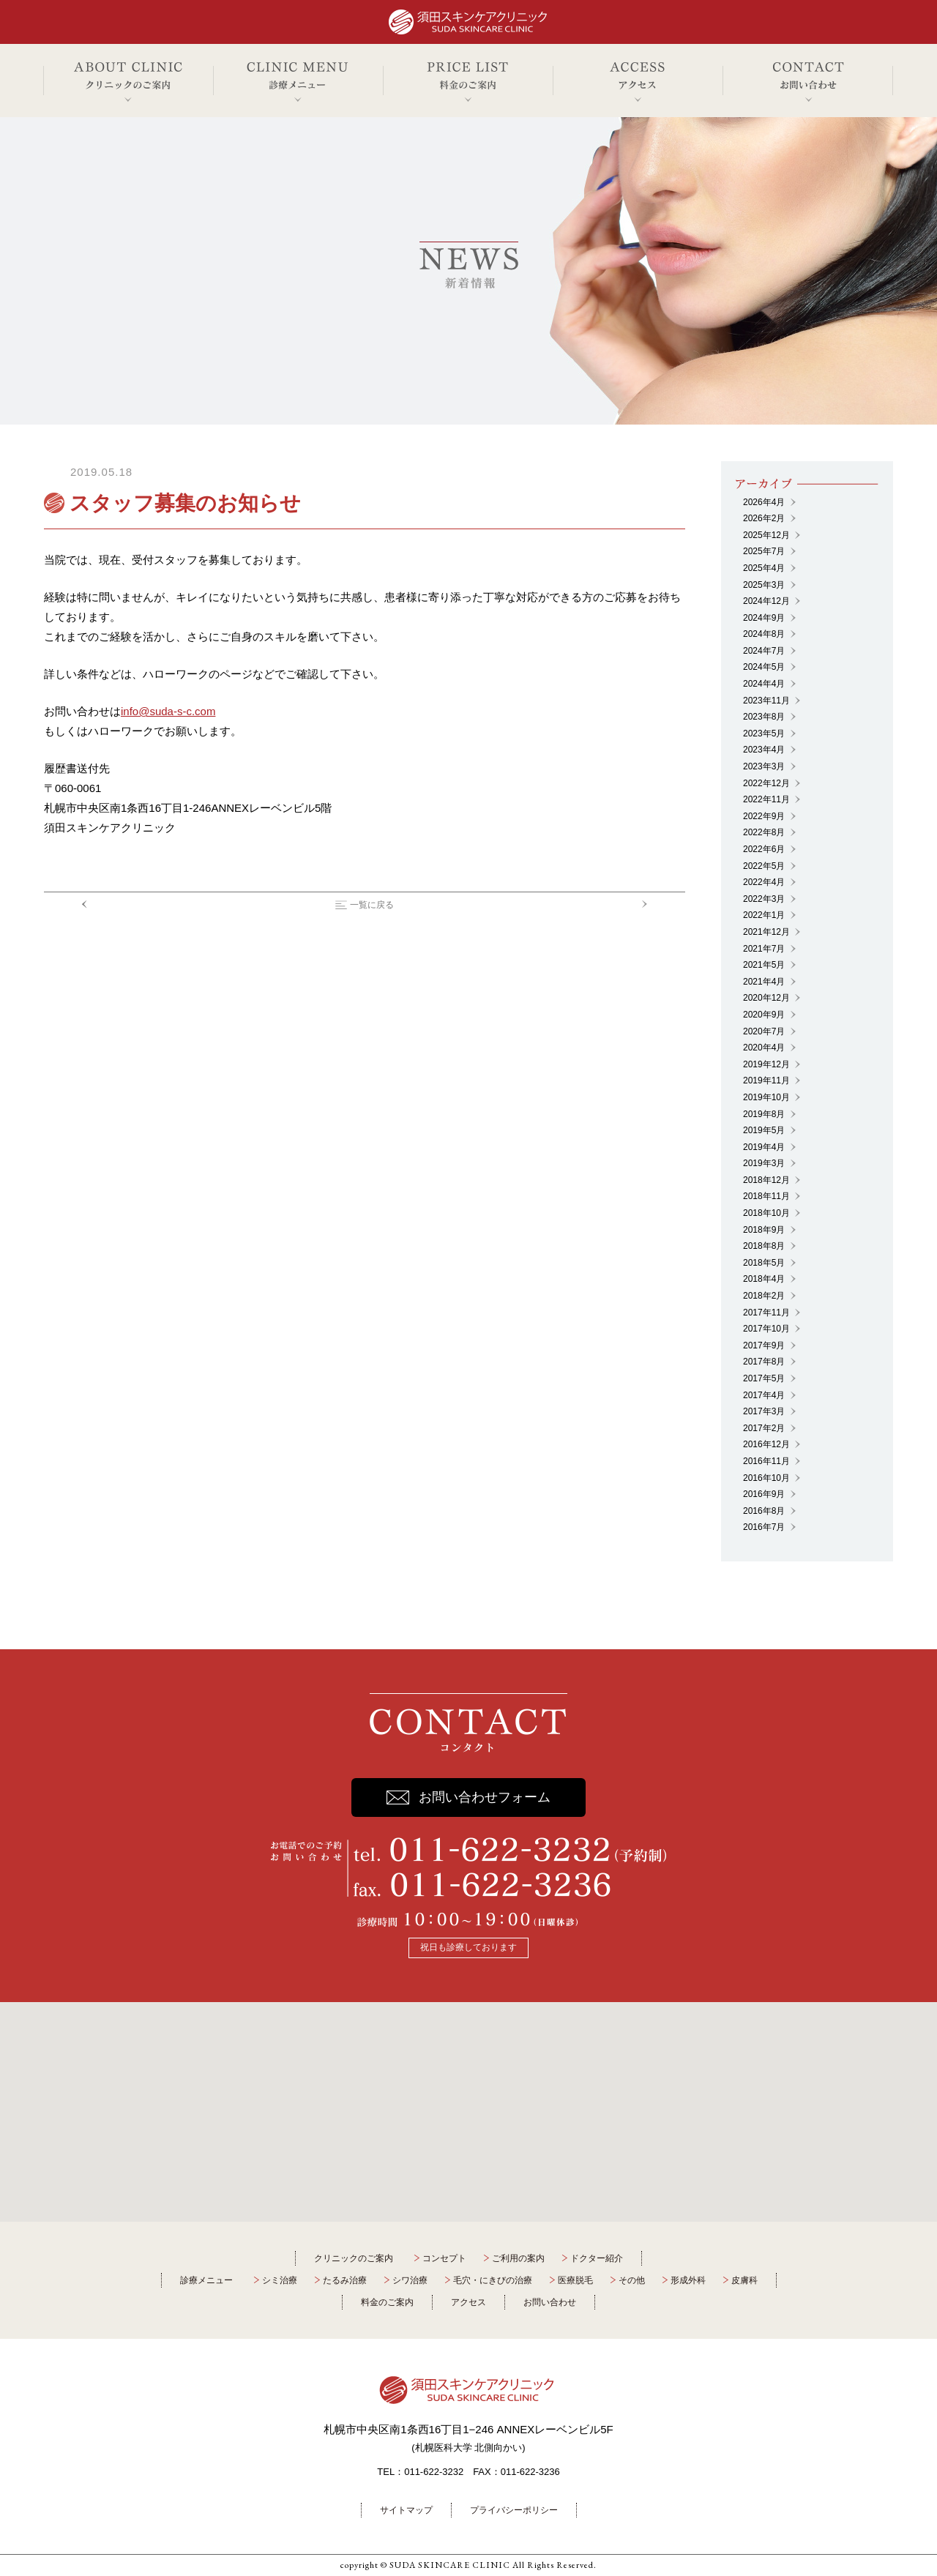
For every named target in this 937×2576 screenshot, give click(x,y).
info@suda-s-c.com (168, 711)
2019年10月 (766, 1097)
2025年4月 (764, 568)
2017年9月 (764, 1345)
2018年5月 (764, 1263)
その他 (632, 2280)
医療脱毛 (575, 2280)
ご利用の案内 (518, 2258)
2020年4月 (764, 1047)
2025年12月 (766, 535)
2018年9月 (764, 1230)
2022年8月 (764, 832)
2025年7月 (764, 551)
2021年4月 (764, 982)
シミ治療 (279, 2280)
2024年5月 (764, 667)
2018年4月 (764, 1279)
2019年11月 (766, 1080)
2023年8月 (764, 717)
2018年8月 (764, 1246)
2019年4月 (764, 1147)
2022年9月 (764, 816)
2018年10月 (766, 1213)
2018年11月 (766, 1196)
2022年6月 (764, 849)
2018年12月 (766, 1180)
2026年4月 (764, 502)
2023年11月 (766, 700)
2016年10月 (766, 1478)
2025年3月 (764, 585)
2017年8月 (764, 1361)
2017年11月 (766, 1312)
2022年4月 (764, 882)
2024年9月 (764, 618)
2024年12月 (766, 601)
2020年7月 (764, 1031)
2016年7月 (764, 1527)
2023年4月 (764, 749)
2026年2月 (764, 518)
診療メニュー (206, 2280)
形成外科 (688, 2280)
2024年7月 (764, 651)
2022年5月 (764, 866)
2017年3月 (764, 1411)
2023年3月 (764, 766)
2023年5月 (764, 733)
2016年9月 (764, 1494)
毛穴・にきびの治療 (492, 2280)
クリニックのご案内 (353, 2258)
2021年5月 (764, 965)
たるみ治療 (345, 2280)
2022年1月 (764, 915)
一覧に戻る (372, 905)
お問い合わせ (549, 2302)
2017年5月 (764, 1378)
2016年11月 (766, 1461)
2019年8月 (764, 1114)
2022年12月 (766, 783)
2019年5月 (764, 1130)
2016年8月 (764, 1511)
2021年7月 (764, 949)
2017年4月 (764, 1395)
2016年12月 (766, 1444)
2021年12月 (766, 932)
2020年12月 (766, 998)
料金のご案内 (387, 2302)
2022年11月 (766, 799)
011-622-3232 (433, 2471)
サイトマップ (406, 2510)
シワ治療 (410, 2280)
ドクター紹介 (596, 2258)
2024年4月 (764, 684)
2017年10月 (766, 1329)
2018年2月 (764, 1296)
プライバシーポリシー (514, 2510)
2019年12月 (766, 1064)
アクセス (468, 2302)
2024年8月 (764, 634)
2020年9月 (764, 1014)
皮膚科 (744, 2280)
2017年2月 (764, 1428)
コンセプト (444, 2258)
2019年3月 (764, 1163)
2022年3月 (764, 899)
